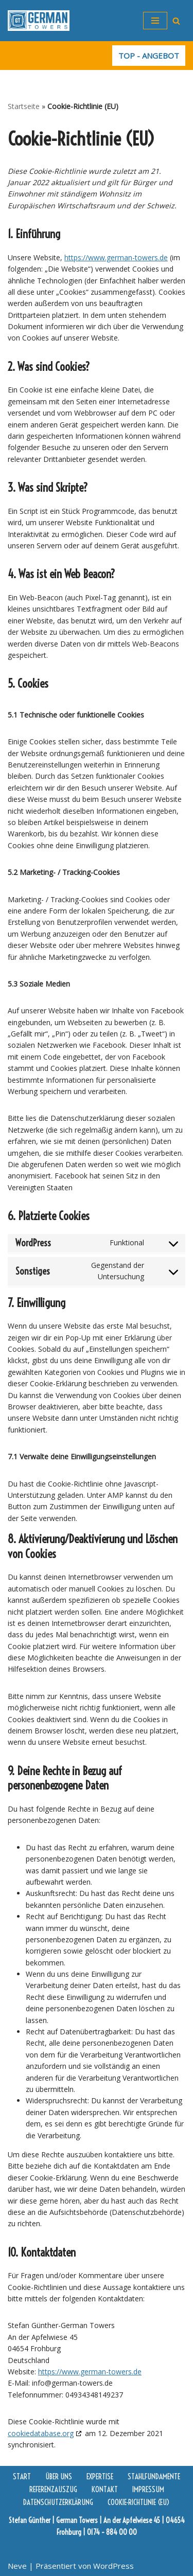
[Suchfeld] (176, 21)
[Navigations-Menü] (155, 20)
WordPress (113, 2566)
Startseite (24, 106)
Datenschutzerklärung (58, 2502)
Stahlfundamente (154, 2476)
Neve (17, 2566)
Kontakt (105, 2489)
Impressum (148, 2489)
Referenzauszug (53, 2489)
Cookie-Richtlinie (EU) (139, 2502)
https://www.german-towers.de (116, 257)
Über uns (58, 2476)
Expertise (99, 2476)
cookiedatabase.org (41, 2433)
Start (22, 2476)
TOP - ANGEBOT (148, 55)
